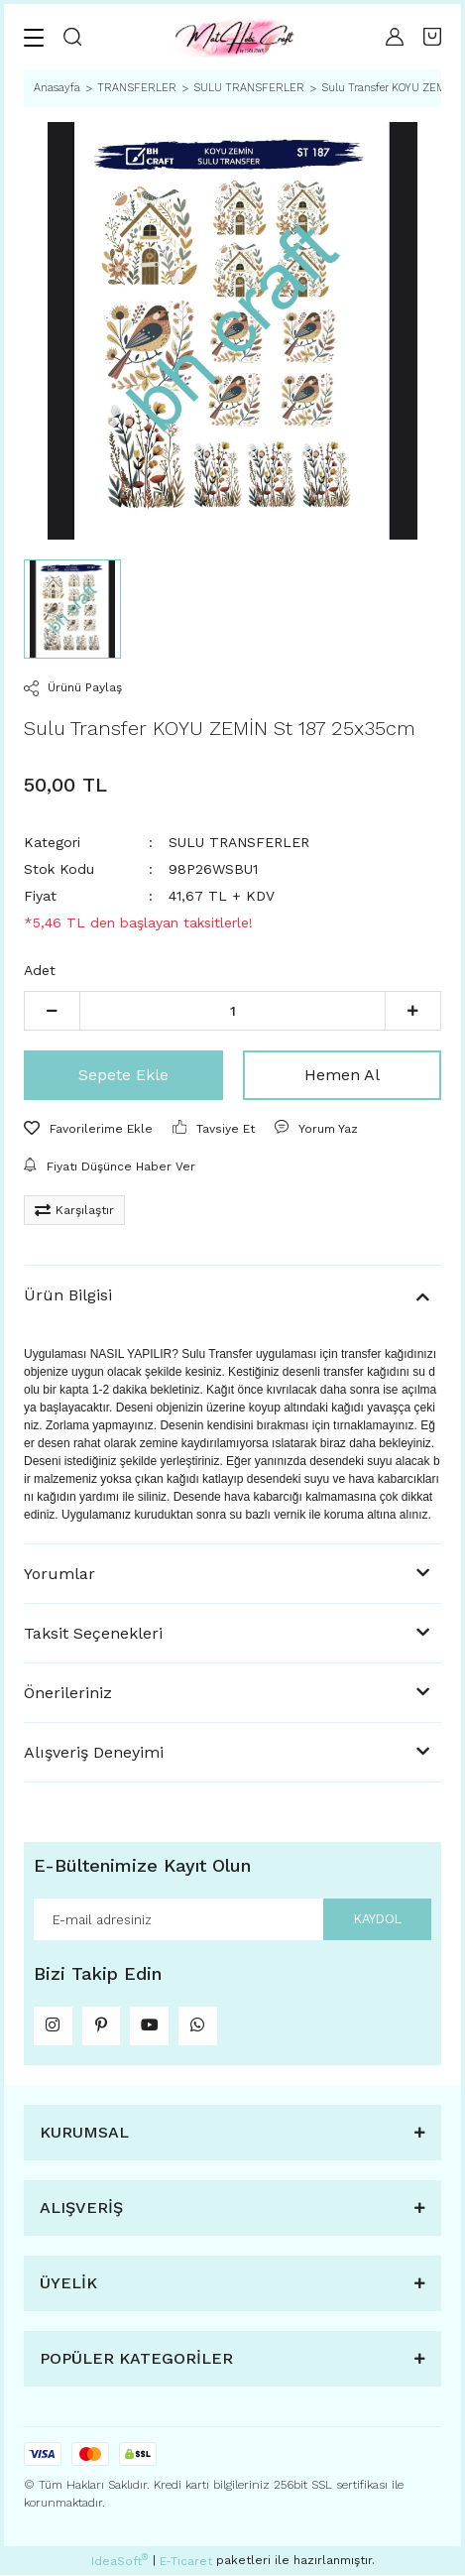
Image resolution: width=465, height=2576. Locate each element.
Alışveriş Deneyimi (94, 1752)
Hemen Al (342, 1074)
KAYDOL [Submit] (377, 1918)
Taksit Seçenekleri (93, 1633)
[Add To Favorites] (88, 1129)
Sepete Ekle (123, 1074)
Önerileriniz (68, 1692)
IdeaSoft (119, 2562)
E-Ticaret (186, 2562)
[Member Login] (395, 37)
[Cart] (432, 37)
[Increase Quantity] (413, 1011)
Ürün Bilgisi (68, 1295)
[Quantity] (232, 1011)
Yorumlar (59, 1573)
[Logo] (234, 36)
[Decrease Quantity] (52, 1011)
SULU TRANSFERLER (239, 842)
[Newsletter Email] (232, 1919)
